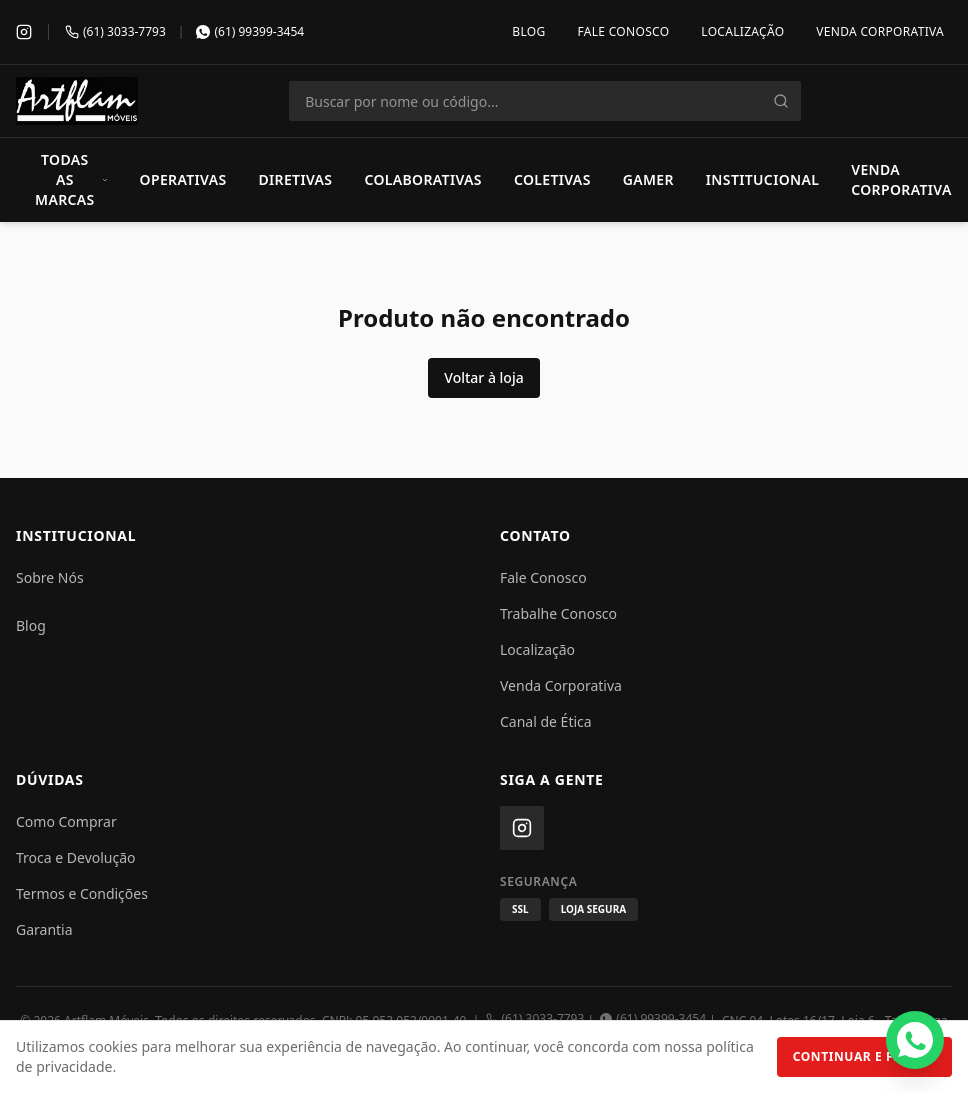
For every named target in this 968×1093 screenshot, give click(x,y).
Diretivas (295, 179)
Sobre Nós (50, 577)
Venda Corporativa (880, 31)
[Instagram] (24, 32)
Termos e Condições (82, 893)
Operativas (183, 179)
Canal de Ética (546, 721)
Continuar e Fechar (864, 1056)
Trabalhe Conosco (558, 613)
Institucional (762, 179)
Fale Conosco (623, 31)
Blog (528, 31)
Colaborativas (422, 179)
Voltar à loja (483, 377)
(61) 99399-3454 (653, 1019)
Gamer (648, 179)
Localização (742, 31)
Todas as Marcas (71, 179)
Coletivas (552, 179)
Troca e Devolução (76, 857)
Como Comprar (66, 821)
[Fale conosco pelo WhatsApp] (915, 1040)
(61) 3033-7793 (535, 1019)
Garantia (44, 929)
